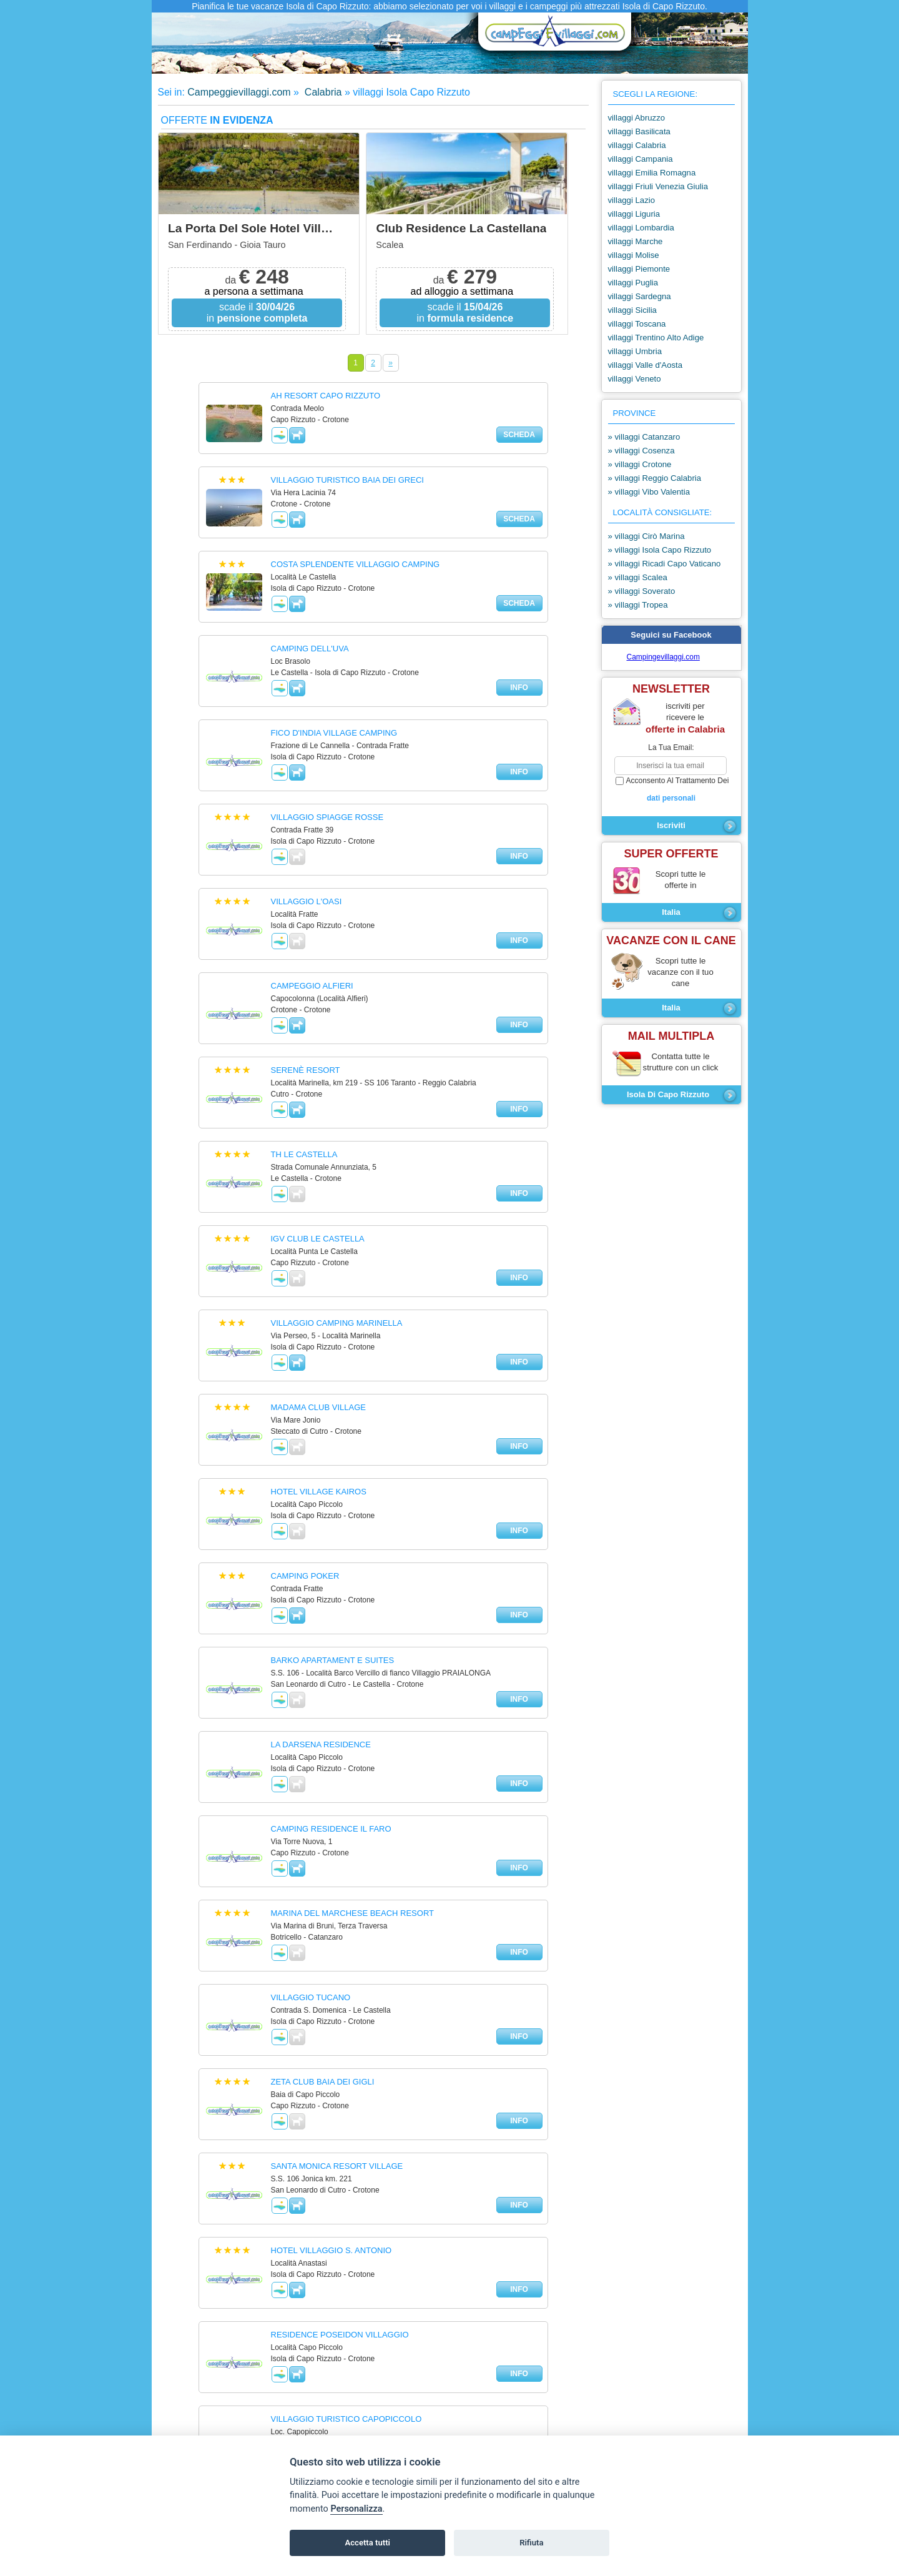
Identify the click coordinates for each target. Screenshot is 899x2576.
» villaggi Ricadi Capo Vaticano (664, 563)
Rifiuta (531, 2542)
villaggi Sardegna (639, 296)
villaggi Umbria (635, 351)
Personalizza (356, 2509)
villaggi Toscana (637, 323)
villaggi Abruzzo (637, 117)
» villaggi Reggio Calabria (655, 478)
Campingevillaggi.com (663, 657)
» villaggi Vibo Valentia (649, 491)
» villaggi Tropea (638, 604)
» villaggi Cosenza (641, 450)
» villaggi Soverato (641, 591)
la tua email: (671, 747)
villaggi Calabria (637, 145)
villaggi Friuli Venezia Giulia (658, 186)
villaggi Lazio (632, 200)
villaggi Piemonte (639, 269)
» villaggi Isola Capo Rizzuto (660, 550)
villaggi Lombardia (641, 227)
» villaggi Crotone (640, 464)
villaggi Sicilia (632, 310)
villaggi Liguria (634, 214)
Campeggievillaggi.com (238, 92)
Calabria (321, 92)
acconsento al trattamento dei (671, 790)
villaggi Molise (633, 255)
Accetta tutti (367, 2542)
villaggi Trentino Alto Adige (656, 337)
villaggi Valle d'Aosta (645, 365)
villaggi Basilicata (639, 131)
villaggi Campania (640, 159)
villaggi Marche (635, 241)
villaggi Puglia (633, 282)
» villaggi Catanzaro (644, 437)
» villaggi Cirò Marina (646, 536)
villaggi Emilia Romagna (652, 172)
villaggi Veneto (634, 378)
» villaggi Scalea (637, 577)
